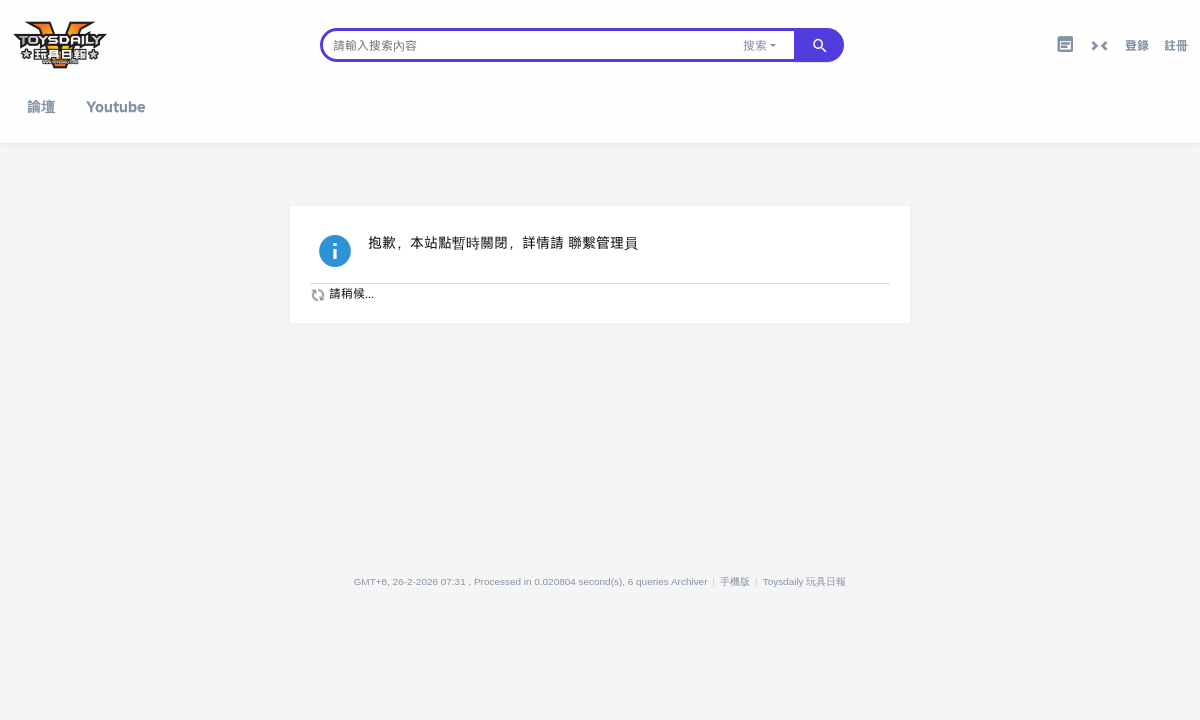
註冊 (1176, 45)
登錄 (1137, 45)
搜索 (755, 45)
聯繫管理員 (603, 242)
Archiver (689, 581)
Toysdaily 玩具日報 (805, 581)
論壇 (41, 106)
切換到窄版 (1099, 46)
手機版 (735, 581)
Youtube (116, 106)
